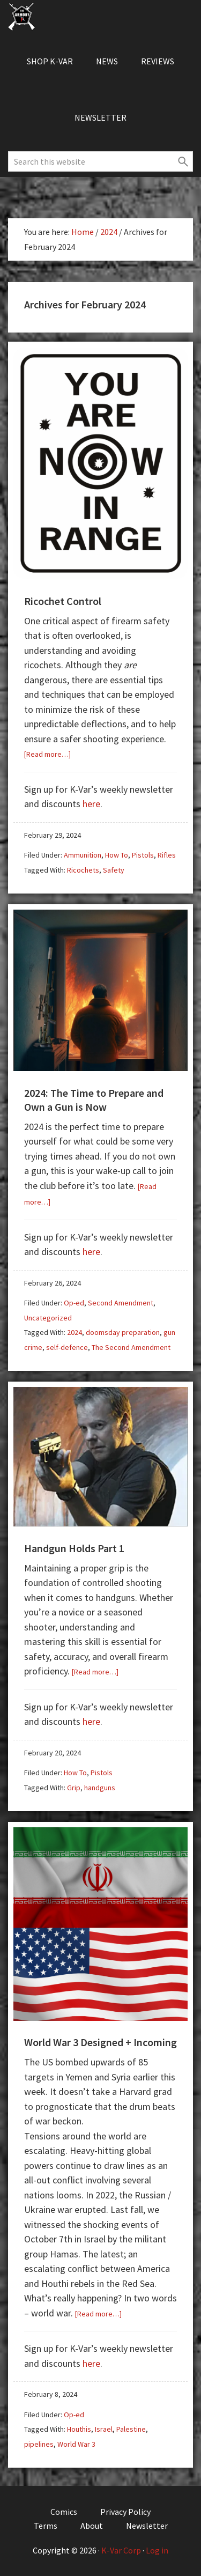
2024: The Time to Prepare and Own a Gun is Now (93, 1099)
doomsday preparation (123, 1332)
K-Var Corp (121, 2550)
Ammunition (82, 855)
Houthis (79, 2429)
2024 (74, 1332)
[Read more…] (47, 754)
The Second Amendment (131, 1347)
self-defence (67, 1347)
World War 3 (76, 2444)
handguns (99, 1787)
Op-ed (74, 1303)
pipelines (39, 2444)
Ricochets (83, 870)
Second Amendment (120, 1303)
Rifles (167, 855)
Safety (113, 870)
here (91, 804)
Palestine (131, 2429)
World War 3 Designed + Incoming (100, 2042)
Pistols (143, 855)
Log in (157, 2550)
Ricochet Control (62, 601)
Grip (73, 1787)
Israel (104, 2429)
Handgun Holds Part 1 (74, 1548)
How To (116, 855)
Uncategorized (48, 1318)
